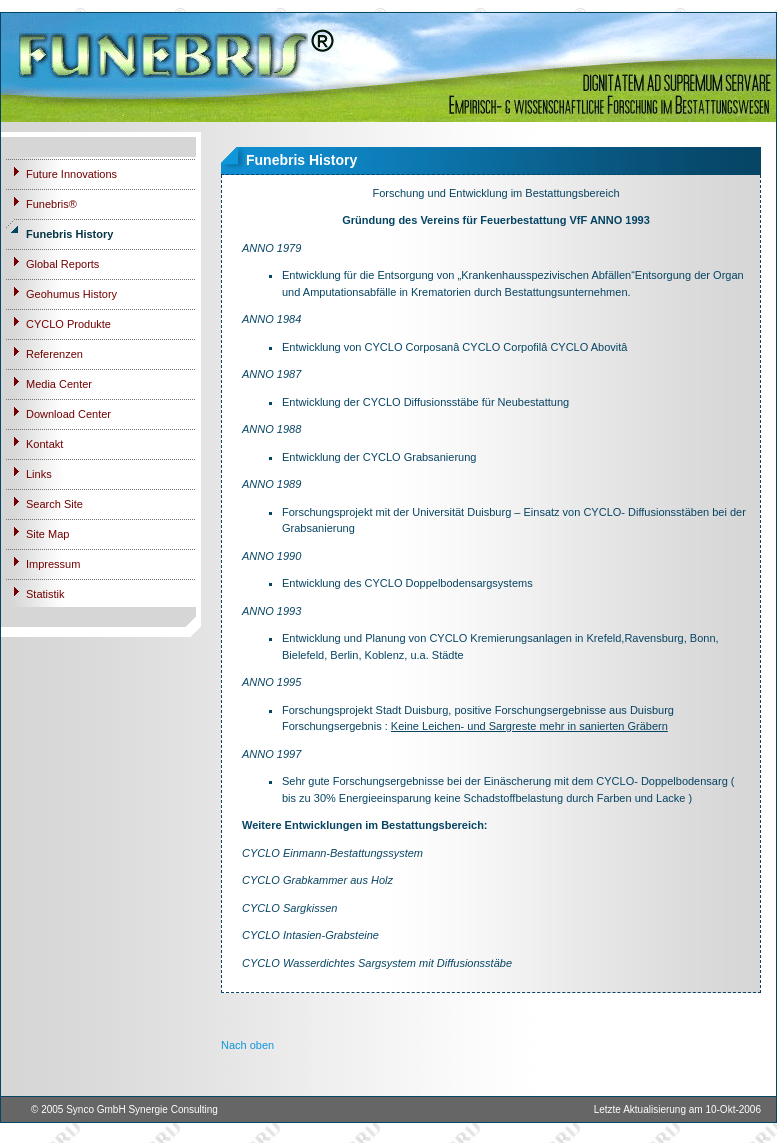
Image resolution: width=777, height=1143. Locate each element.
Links (39, 474)
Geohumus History (71, 294)
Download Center (68, 414)
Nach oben (247, 1045)
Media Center (59, 384)
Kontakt (44, 444)
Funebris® (51, 204)
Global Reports (62, 264)
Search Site (54, 504)
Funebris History (69, 234)
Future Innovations (71, 174)
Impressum (53, 564)
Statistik (45, 594)
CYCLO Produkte (68, 324)
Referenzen (54, 354)
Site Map (47, 534)
